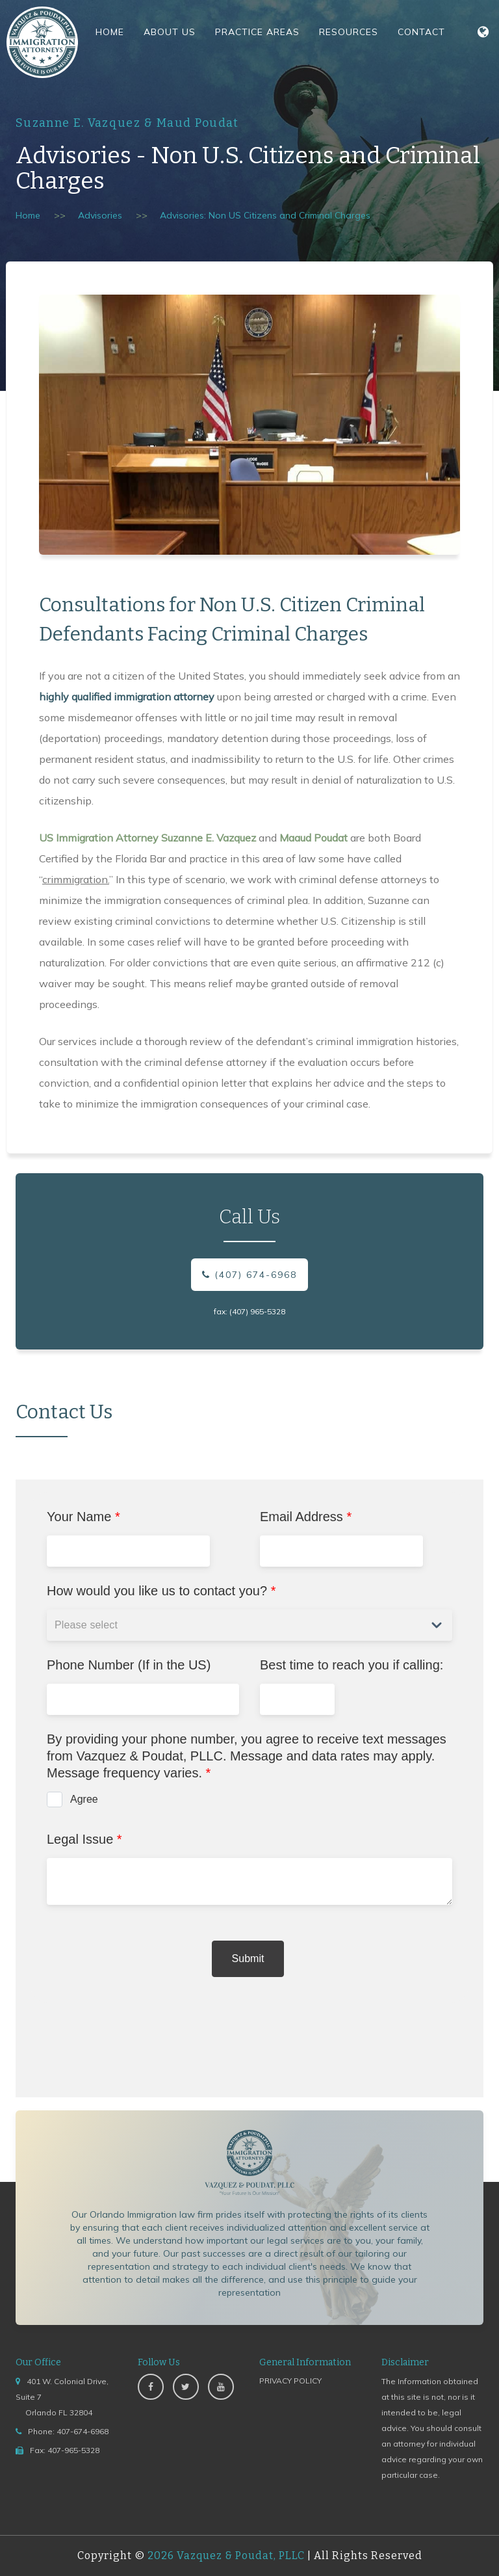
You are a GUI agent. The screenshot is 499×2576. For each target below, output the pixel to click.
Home (110, 32)
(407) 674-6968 (249, 1275)
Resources (348, 32)
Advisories (100, 215)
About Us (170, 32)
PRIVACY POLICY (290, 2380)
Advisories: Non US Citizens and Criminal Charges (265, 215)
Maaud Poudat (313, 837)
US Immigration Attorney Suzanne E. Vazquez (147, 837)
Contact (421, 32)
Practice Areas (257, 32)
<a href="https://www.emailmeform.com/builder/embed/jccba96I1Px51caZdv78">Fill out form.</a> (249, 1788)
